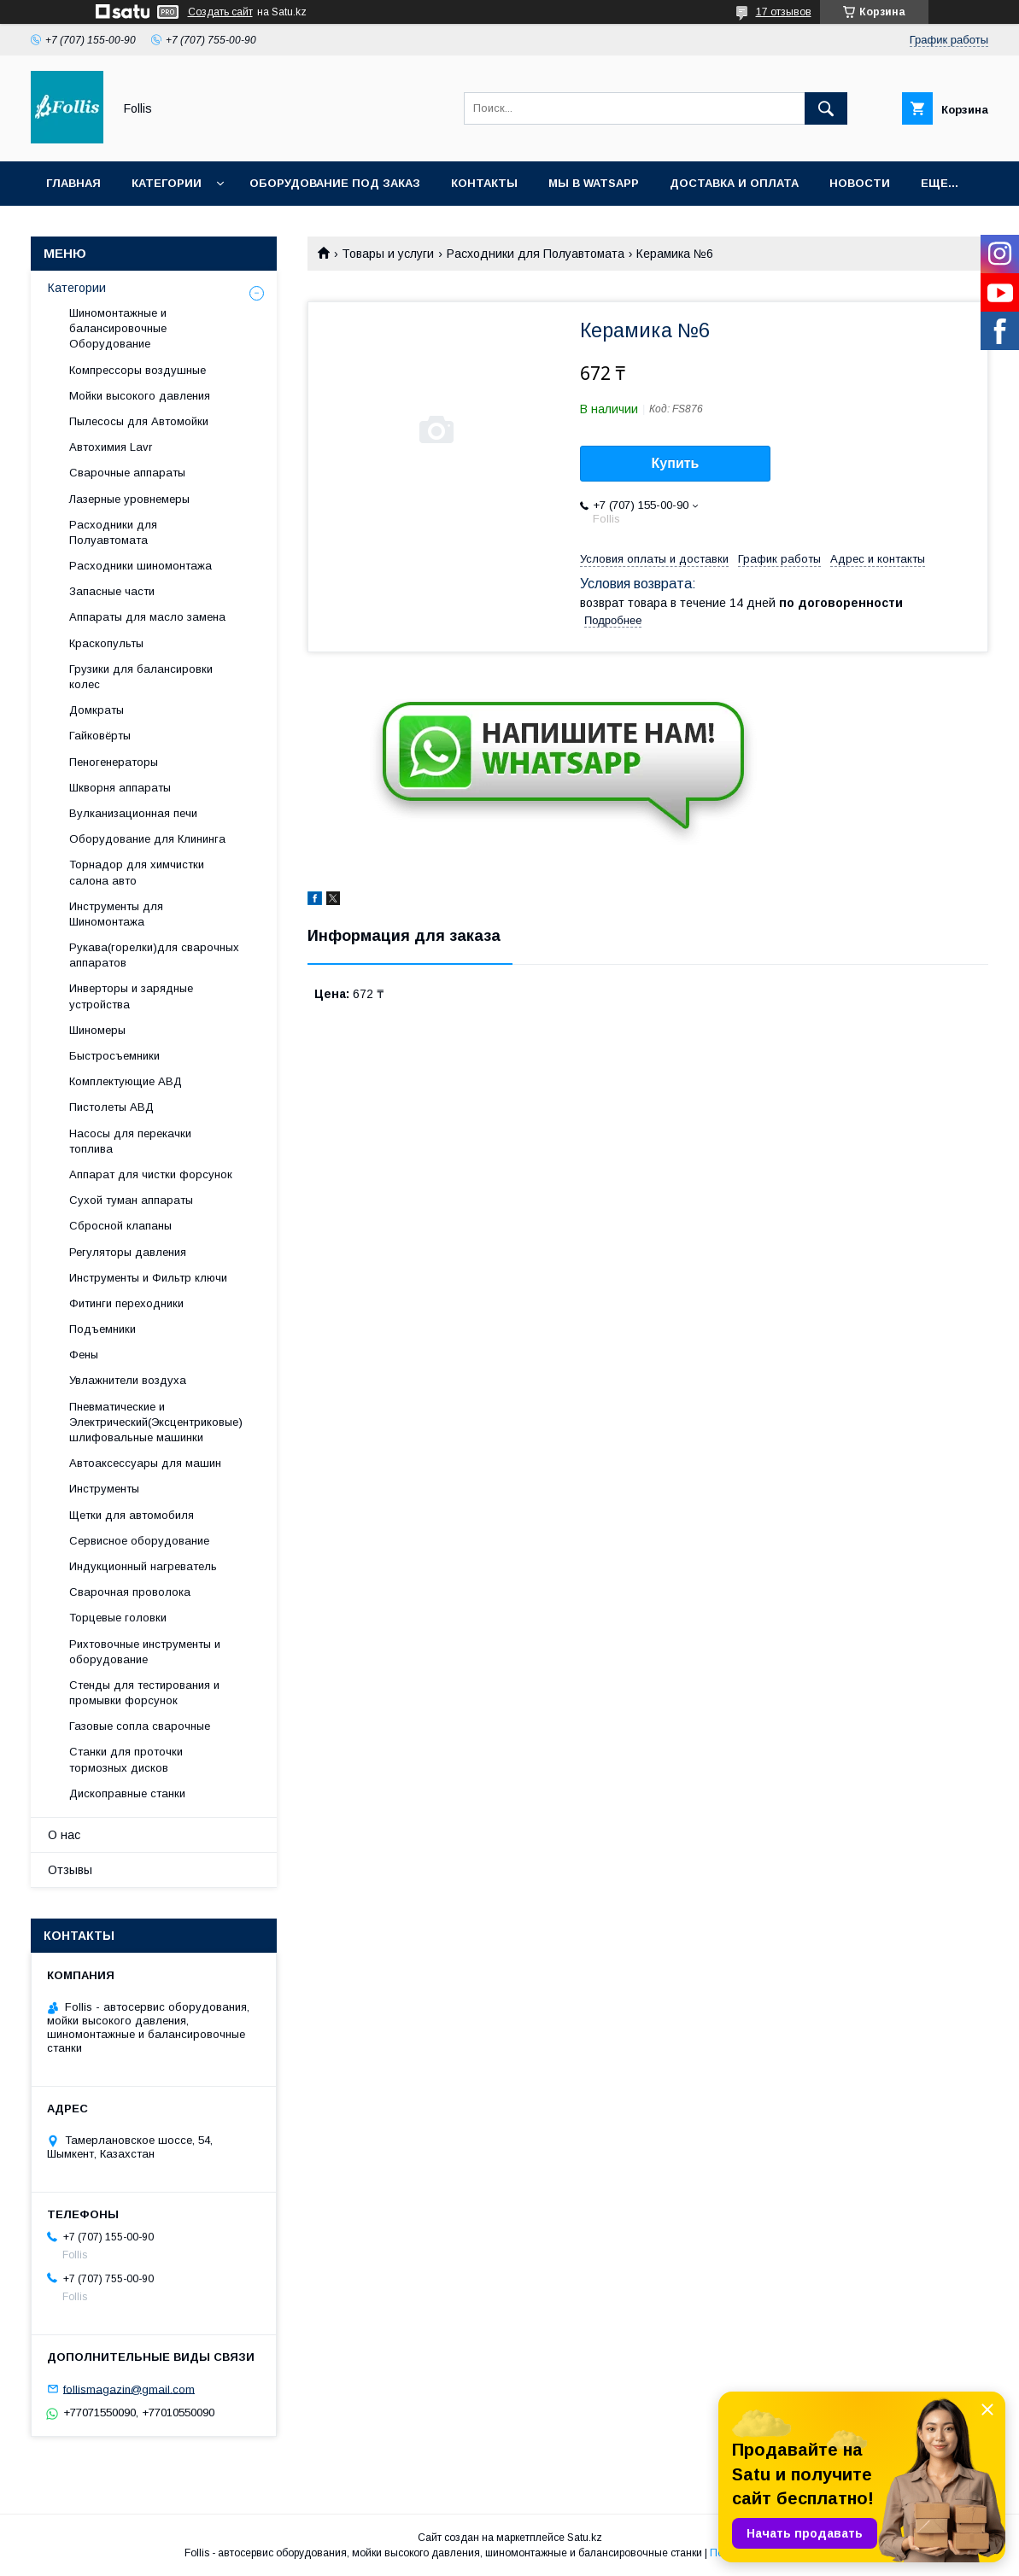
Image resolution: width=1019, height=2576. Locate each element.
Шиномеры (97, 1030)
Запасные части (112, 591)
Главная (73, 183)
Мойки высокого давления (139, 395)
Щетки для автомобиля (131, 1515)
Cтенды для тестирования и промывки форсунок (144, 1693)
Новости (859, 183)
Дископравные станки (127, 1793)
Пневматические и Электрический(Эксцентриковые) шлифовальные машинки (156, 1422)
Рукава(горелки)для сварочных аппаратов (154, 955)
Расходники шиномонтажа (140, 565)
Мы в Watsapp (593, 183)
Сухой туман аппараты (131, 1200)
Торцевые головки (118, 1617)
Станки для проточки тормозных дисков (126, 1759)
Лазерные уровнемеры (129, 499)
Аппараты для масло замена (147, 616)
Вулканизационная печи (133, 813)
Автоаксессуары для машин (145, 1463)
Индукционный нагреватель (143, 1566)
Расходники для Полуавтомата (535, 253)
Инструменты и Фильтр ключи (148, 1277)
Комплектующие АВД (125, 1081)
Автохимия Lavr (110, 447)
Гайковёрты (100, 735)
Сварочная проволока (129, 1592)
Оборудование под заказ (334, 183)
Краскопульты (106, 643)
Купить (676, 463)
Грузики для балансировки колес (141, 677)
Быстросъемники (114, 1055)
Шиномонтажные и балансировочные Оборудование (118, 328)
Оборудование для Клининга (147, 838)
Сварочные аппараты (127, 472)
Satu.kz (584, 2538)
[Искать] (826, 108)
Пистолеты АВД (111, 1107)
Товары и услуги (388, 253)
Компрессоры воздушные (137, 370)
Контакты (484, 183)
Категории (167, 183)
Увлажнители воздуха (127, 1380)
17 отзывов (783, 12)
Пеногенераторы (113, 762)
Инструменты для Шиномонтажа (116, 914)
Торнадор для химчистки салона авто (136, 872)
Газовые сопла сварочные (139, 1726)
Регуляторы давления (127, 1252)
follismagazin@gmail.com (129, 2388)
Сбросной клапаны (120, 1225)
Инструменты (104, 1488)
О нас (64, 1835)
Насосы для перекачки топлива (130, 1141)
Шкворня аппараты (120, 787)
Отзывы (70, 1870)
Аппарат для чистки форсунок (150, 1174)
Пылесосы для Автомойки (138, 421)
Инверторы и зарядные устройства (131, 996)
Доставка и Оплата (734, 183)
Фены (83, 1354)
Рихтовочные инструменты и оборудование (144, 1652)
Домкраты (96, 710)
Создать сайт (220, 12)
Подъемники (102, 1329)
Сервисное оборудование (139, 1540)
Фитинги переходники (126, 1303)
